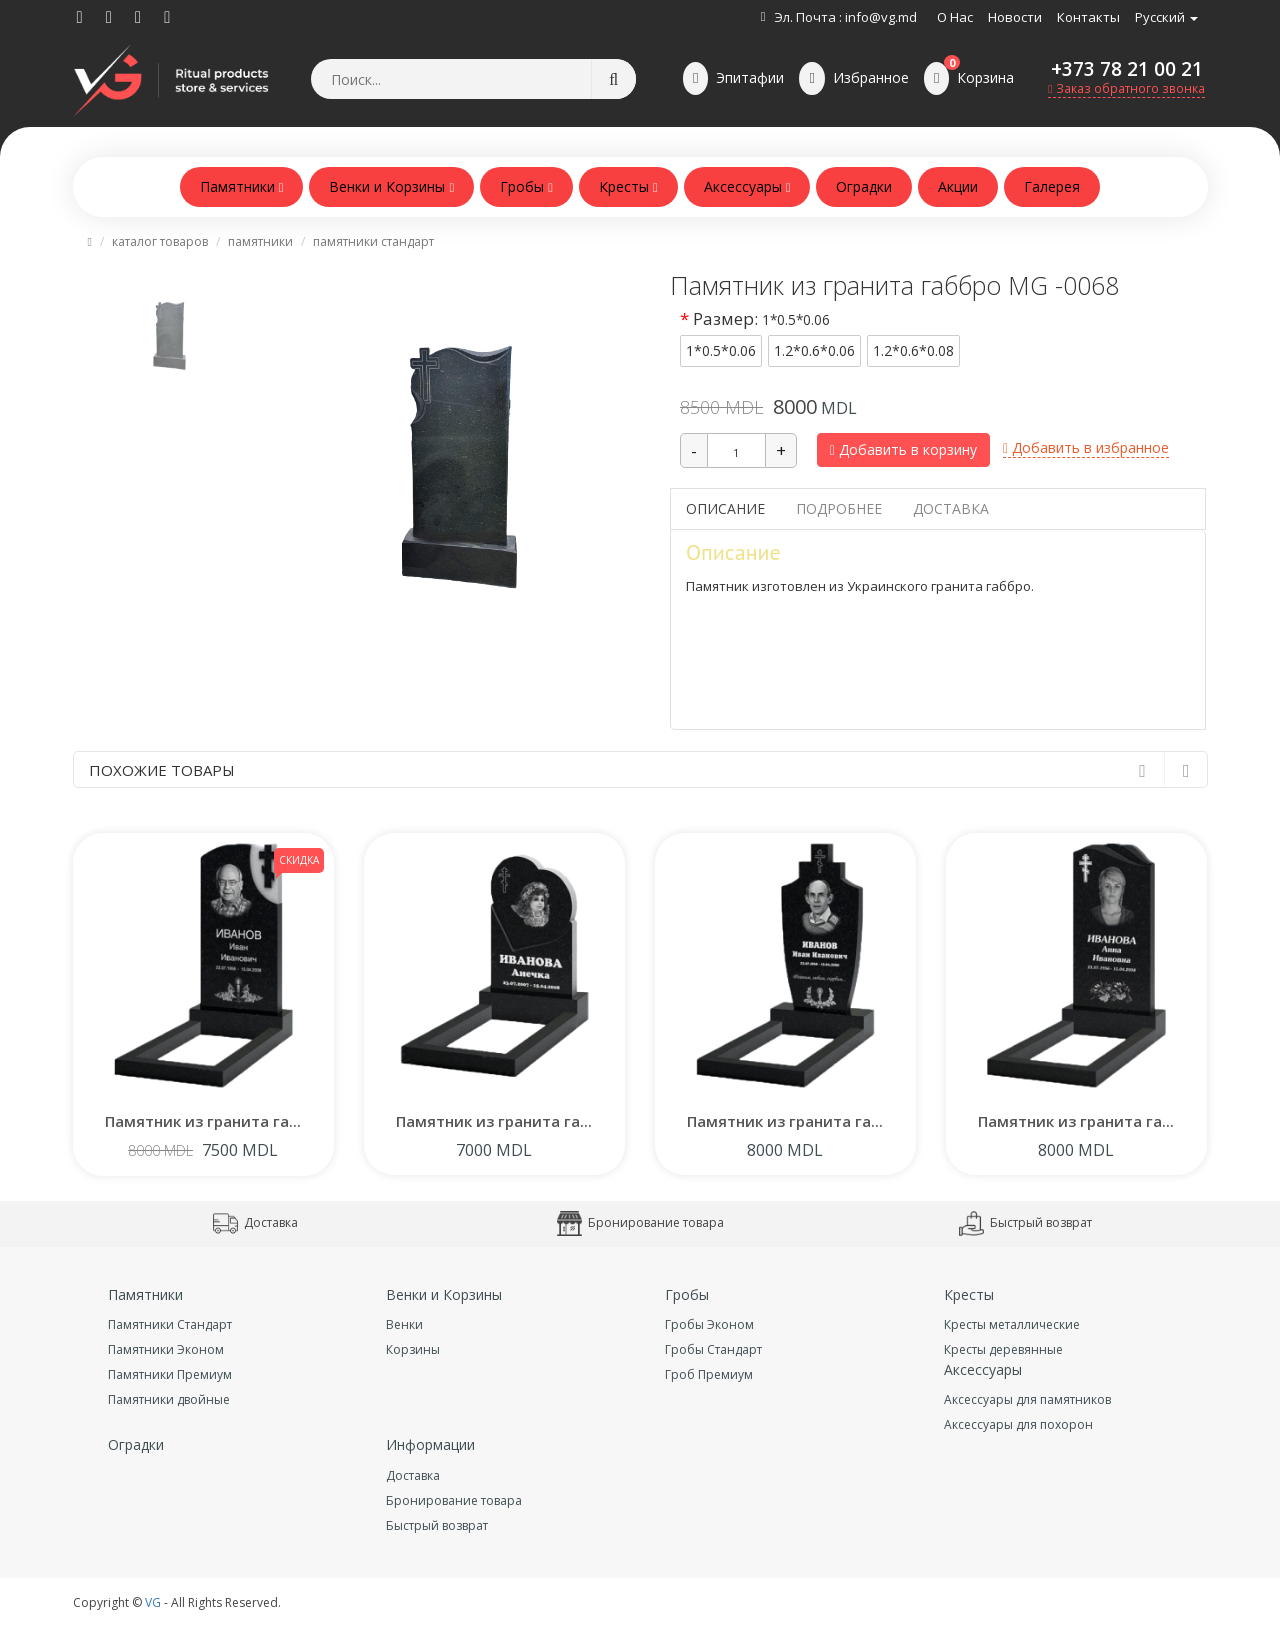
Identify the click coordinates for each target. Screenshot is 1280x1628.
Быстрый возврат (1025, 1223)
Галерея (1052, 186)
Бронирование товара (640, 1223)
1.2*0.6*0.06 (814, 350)
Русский (1166, 17)
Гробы (526, 186)
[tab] (170, 327)
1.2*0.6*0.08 (913, 350)
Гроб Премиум (709, 1374)
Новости (1015, 17)
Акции (958, 186)
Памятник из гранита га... (203, 1121)
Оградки (864, 186)
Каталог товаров (160, 241)
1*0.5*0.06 (721, 350)
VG (153, 1602)
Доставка (951, 508)
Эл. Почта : (808, 17)
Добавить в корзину (903, 449)
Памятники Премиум (170, 1374)
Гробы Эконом (709, 1324)
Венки (404, 1324)
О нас (955, 17)
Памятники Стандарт (373, 241)
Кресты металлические (1012, 1324)
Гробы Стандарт (713, 1349)
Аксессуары (747, 186)
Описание (725, 508)
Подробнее (839, 508)
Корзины (413, 1349)
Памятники (242, 186)
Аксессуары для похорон (1018, 1424)
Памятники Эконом (166, 1349)
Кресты (628, 186)
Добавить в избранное (1086, 447)
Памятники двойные (169, 1399)
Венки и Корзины (391, 186)
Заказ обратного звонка (1126, 88)
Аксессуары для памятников (1027, 1399)
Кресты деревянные (1003, 1349)
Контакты (1088, 17)
